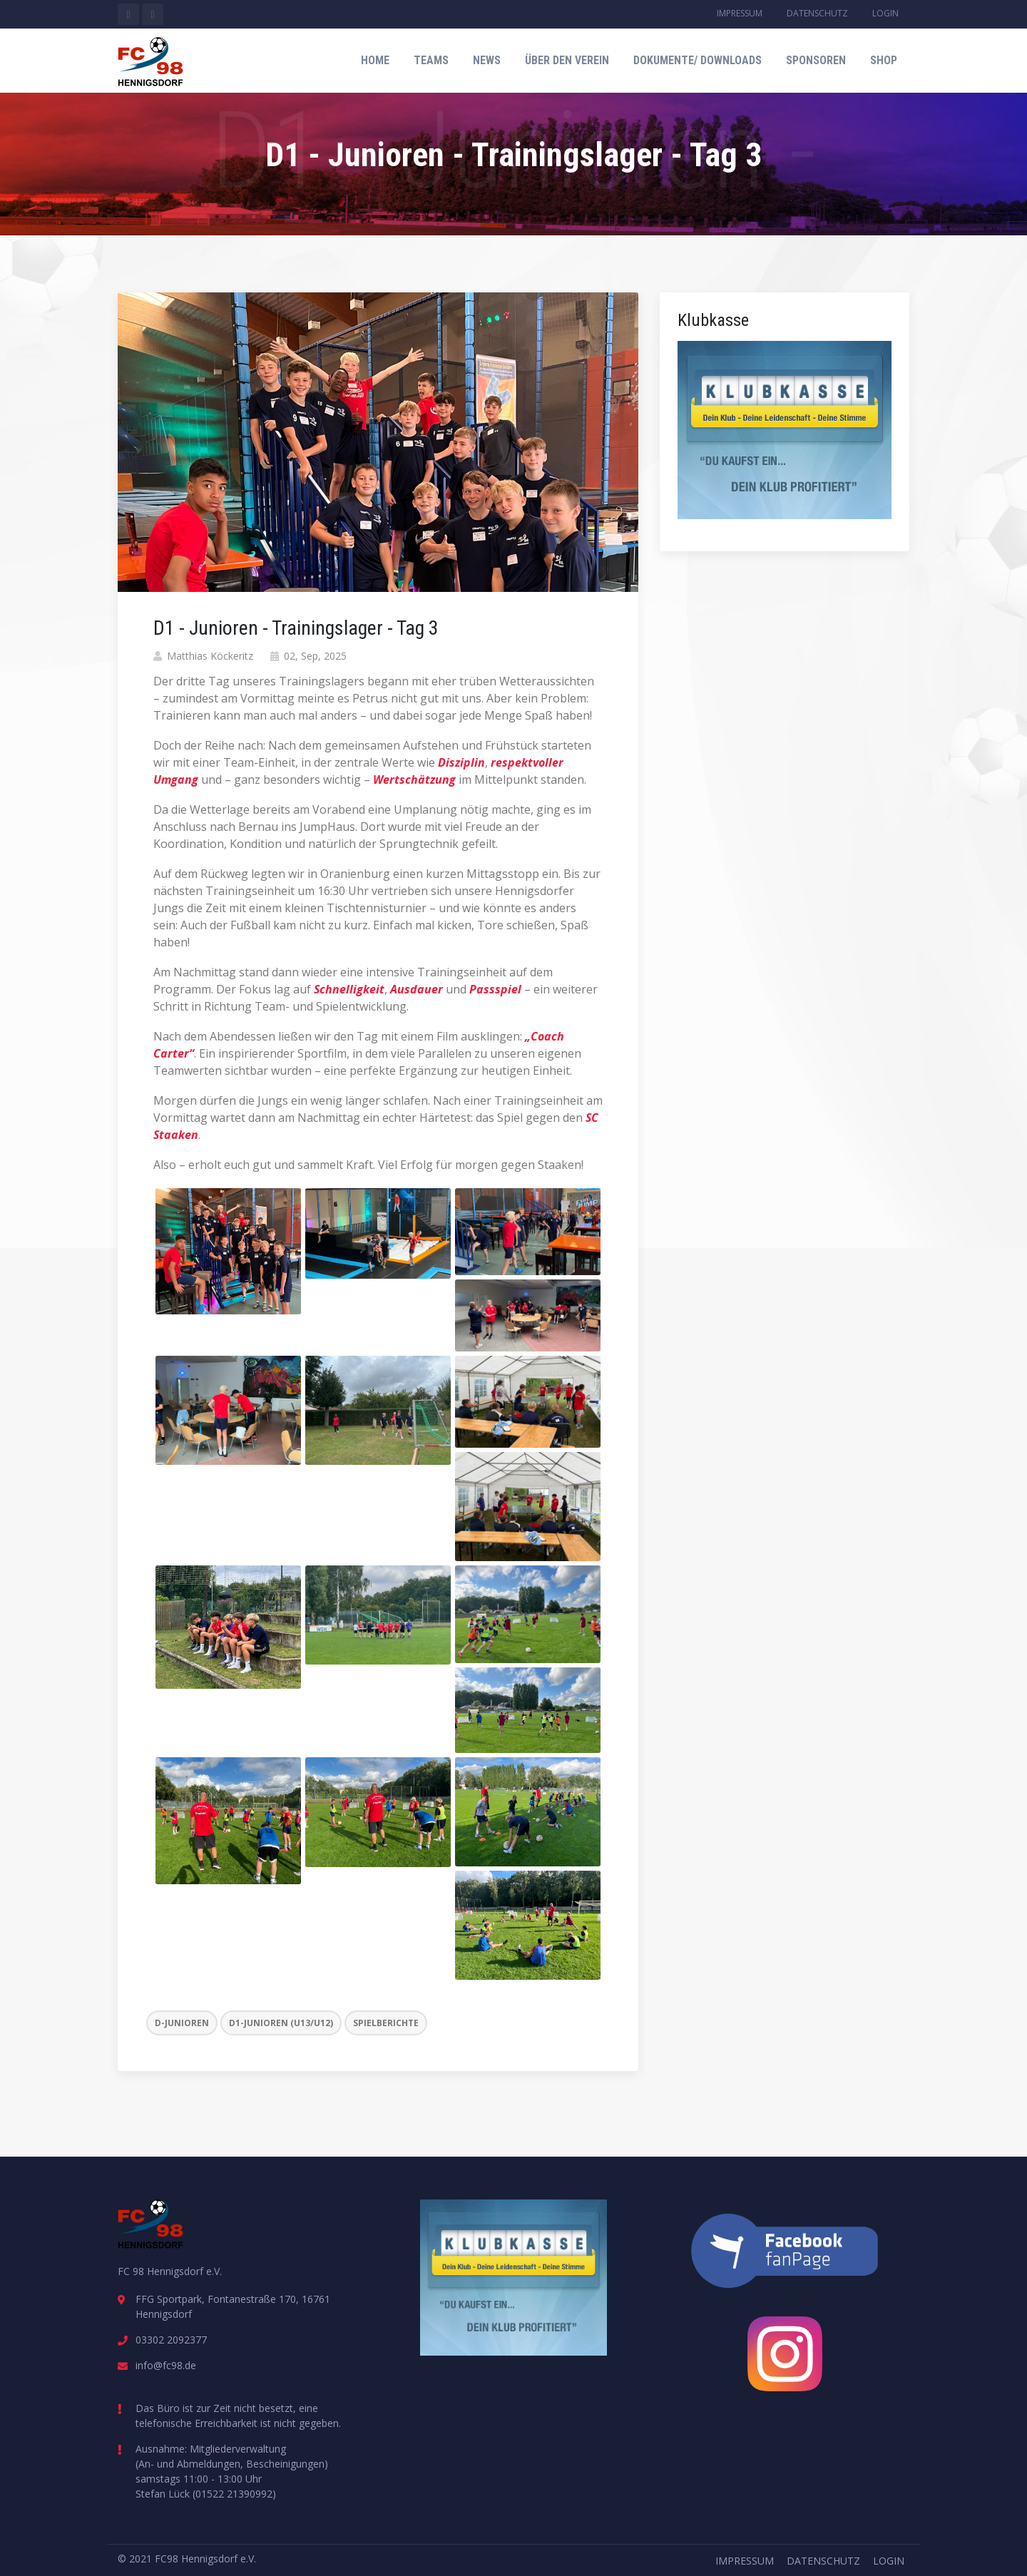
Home (375, 60)
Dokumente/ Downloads (697, 60)
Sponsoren (816, 60)
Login (885, 13)
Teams (431, 60)
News (487, 60)
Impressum (739, 13)
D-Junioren (182, 2023)
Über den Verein (567, 60)
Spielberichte (386, 2023)
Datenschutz (817, 13)
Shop (883, 60)
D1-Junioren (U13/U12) (281, 2023)
